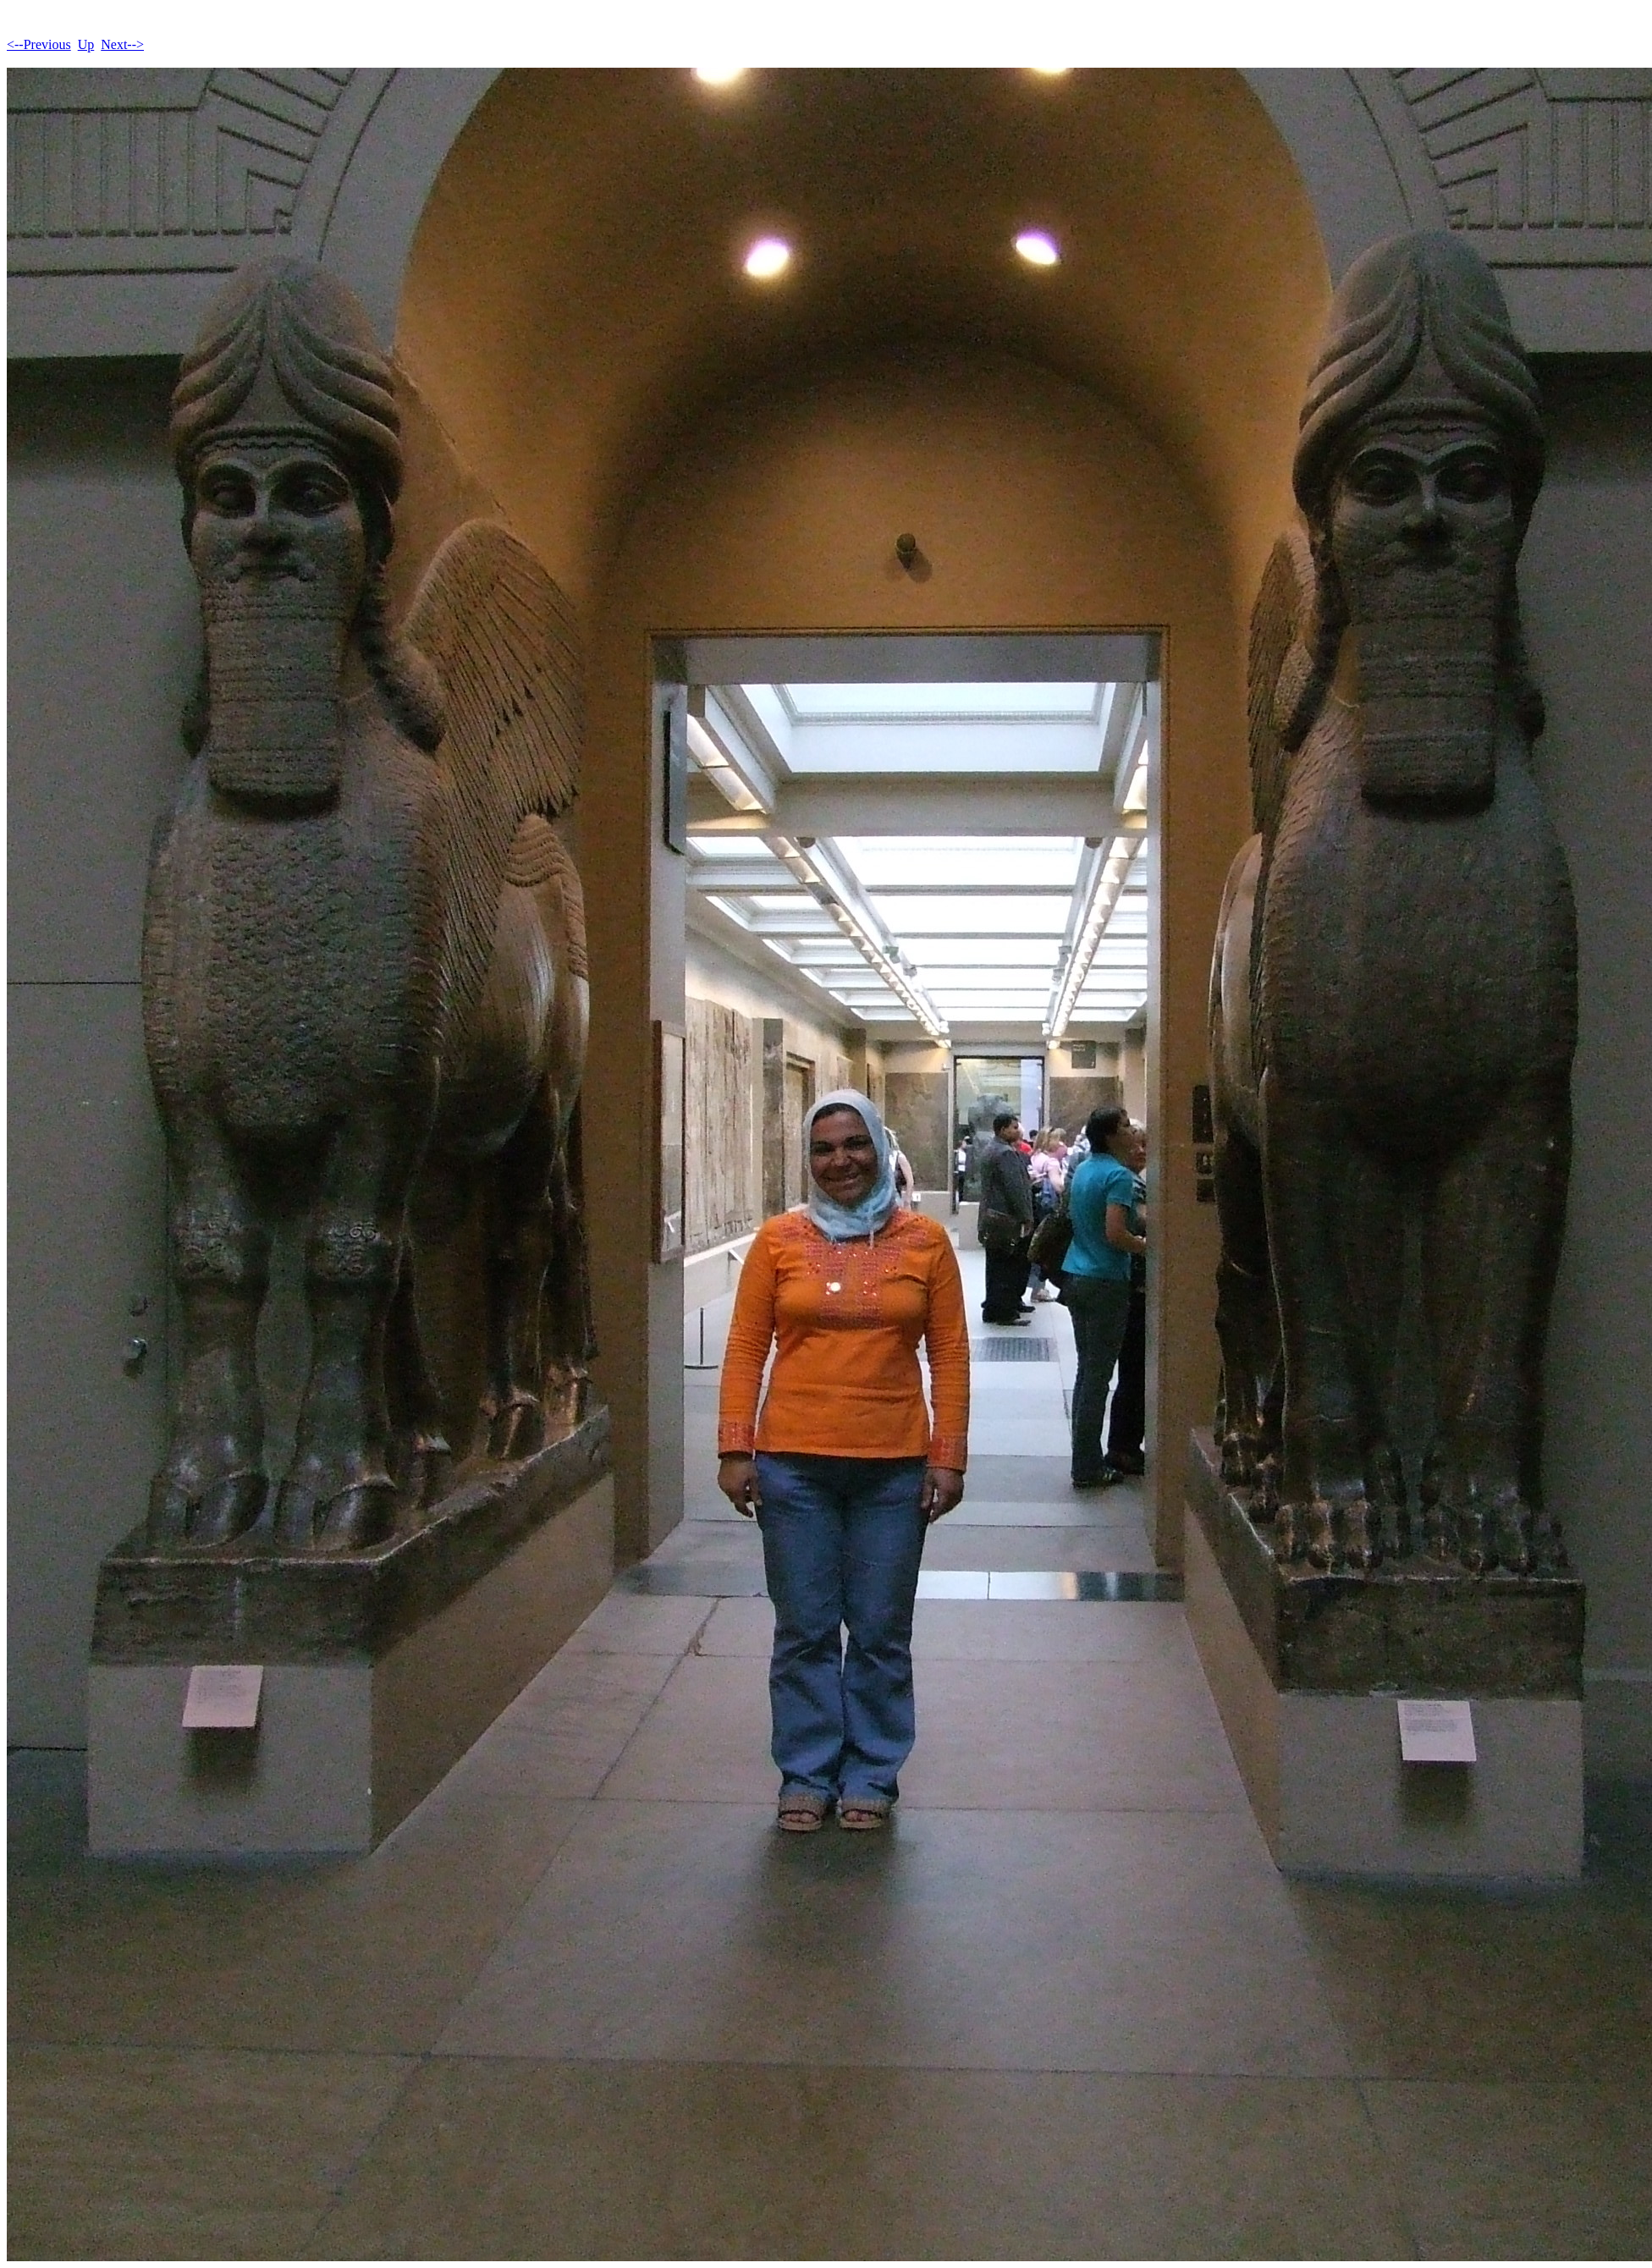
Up (86, 44)
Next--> (122, 44)
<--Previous (39, 44)
